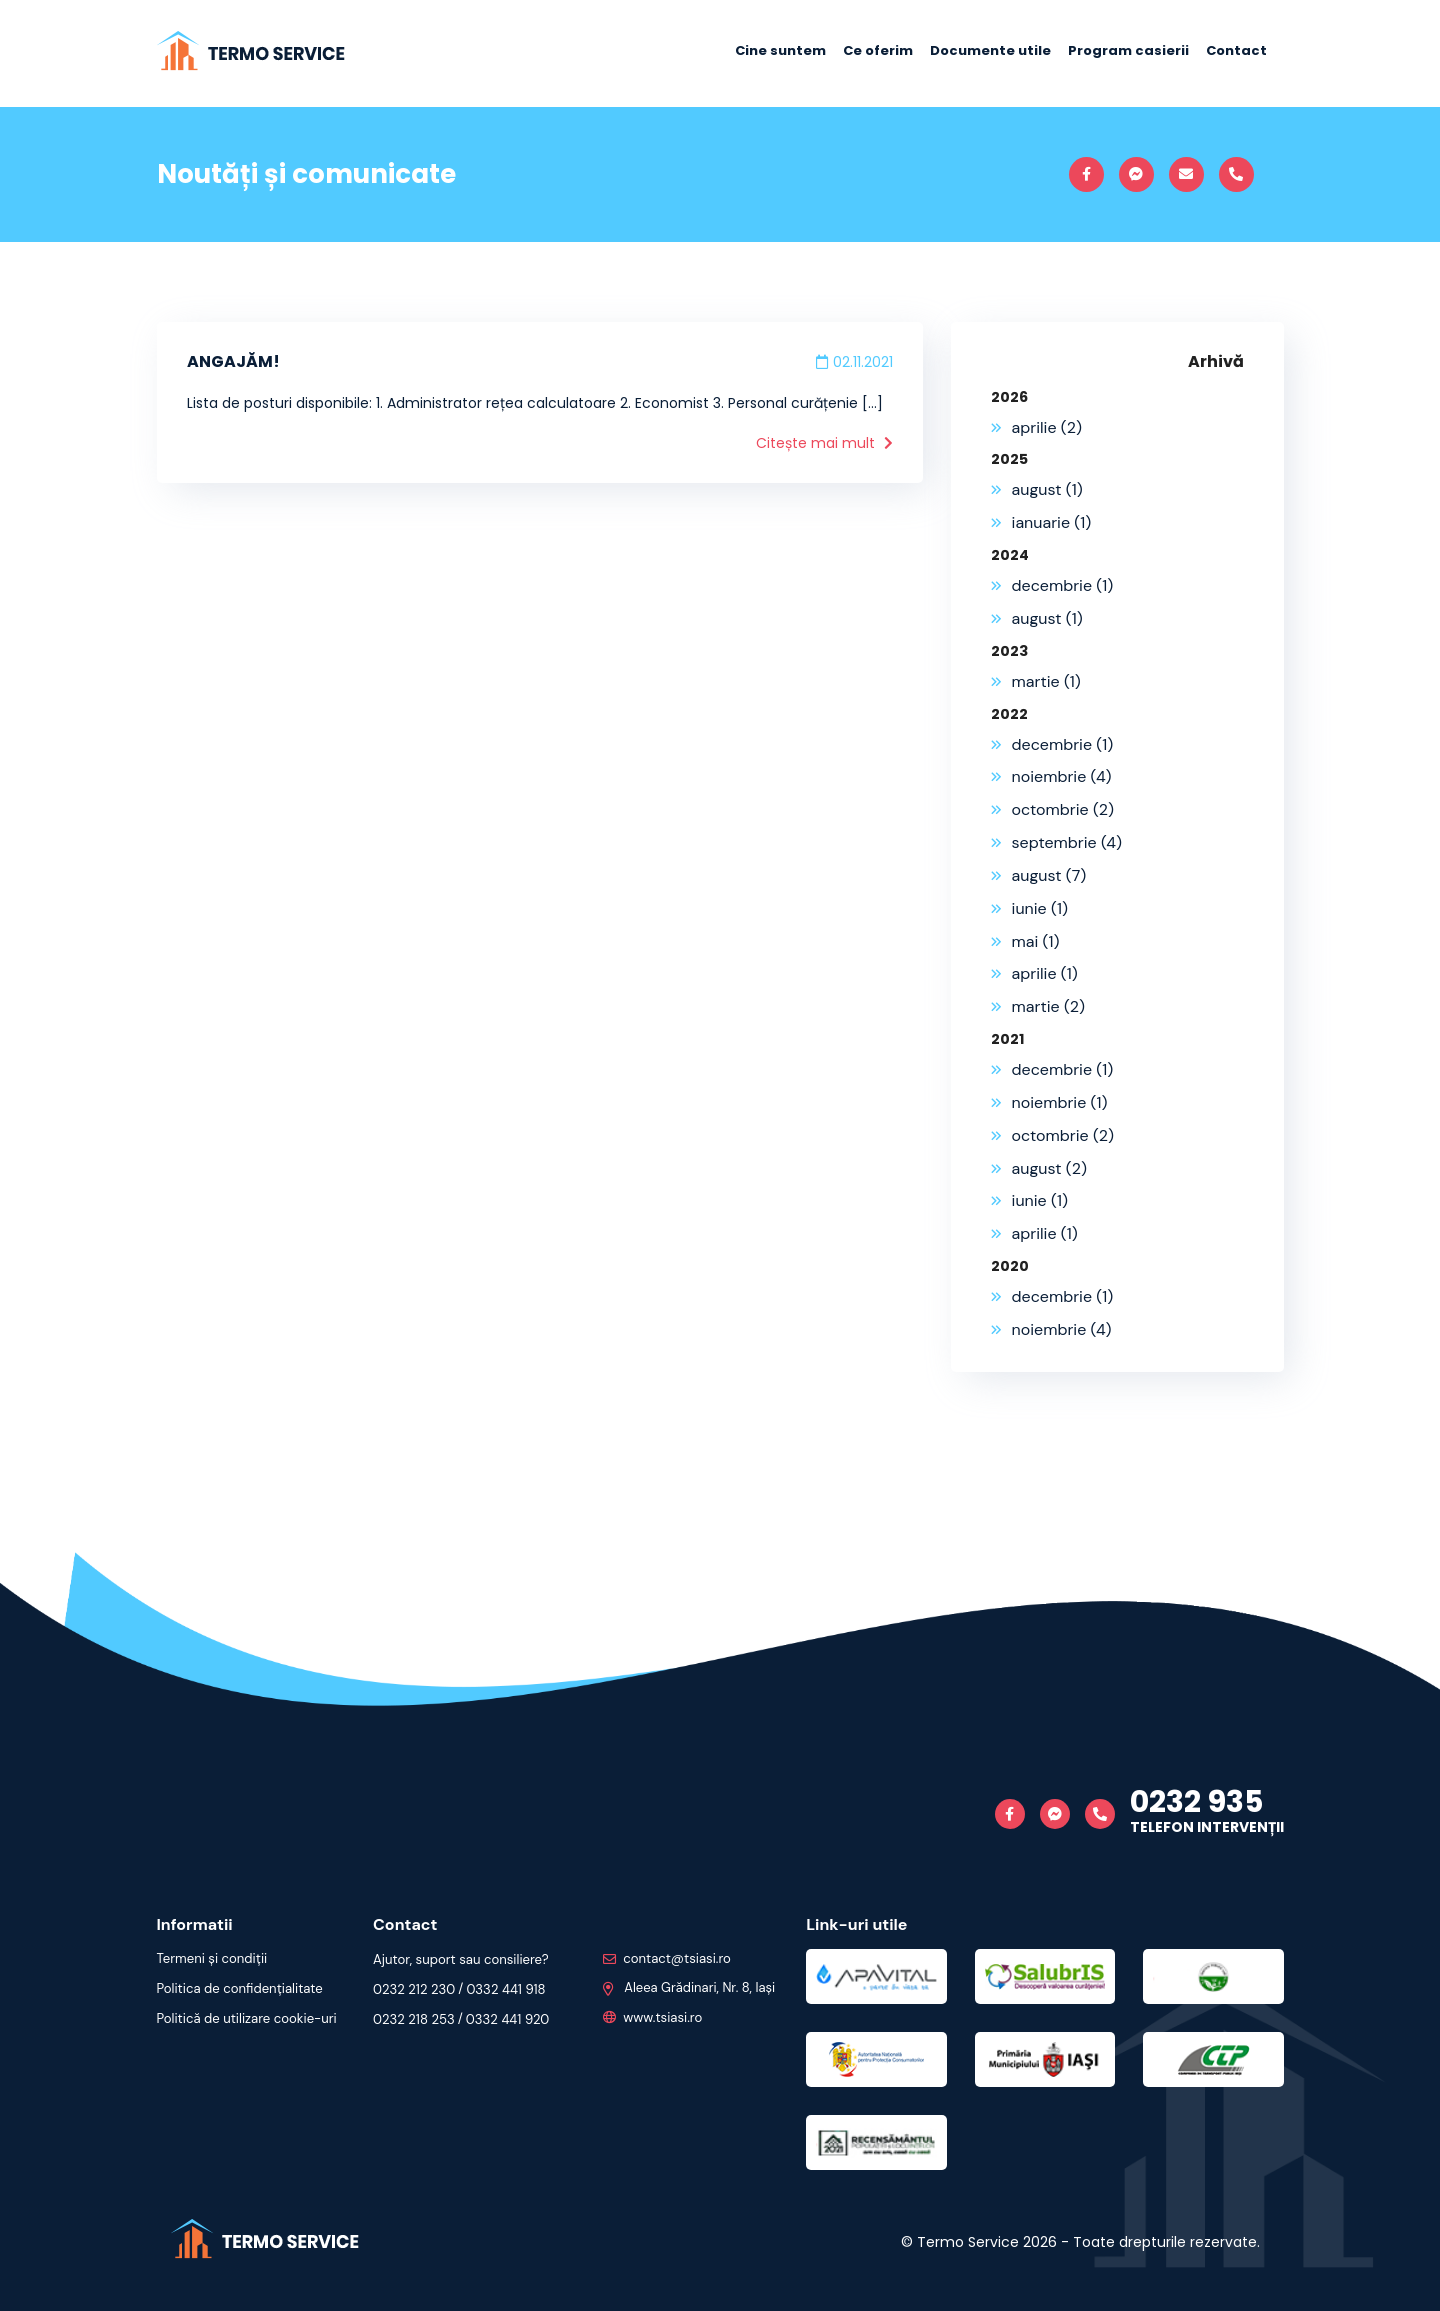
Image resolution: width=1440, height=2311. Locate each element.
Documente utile (990, 50)
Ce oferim (878, 50)
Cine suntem (780, 50)
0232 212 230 (413, 1989)
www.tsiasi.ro (652, 2017)
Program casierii (1128, 50)
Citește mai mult (824, 443)
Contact (1236, 50)
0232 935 (1196, 1802)
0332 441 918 (505, 1989)
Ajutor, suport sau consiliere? (460, 1959)
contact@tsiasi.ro (666, 1958)
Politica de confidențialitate (239, 1988)
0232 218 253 (413, 2019)
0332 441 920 (506, 2019)
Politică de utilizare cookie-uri (246, 2018)
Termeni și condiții (212, 1958)
